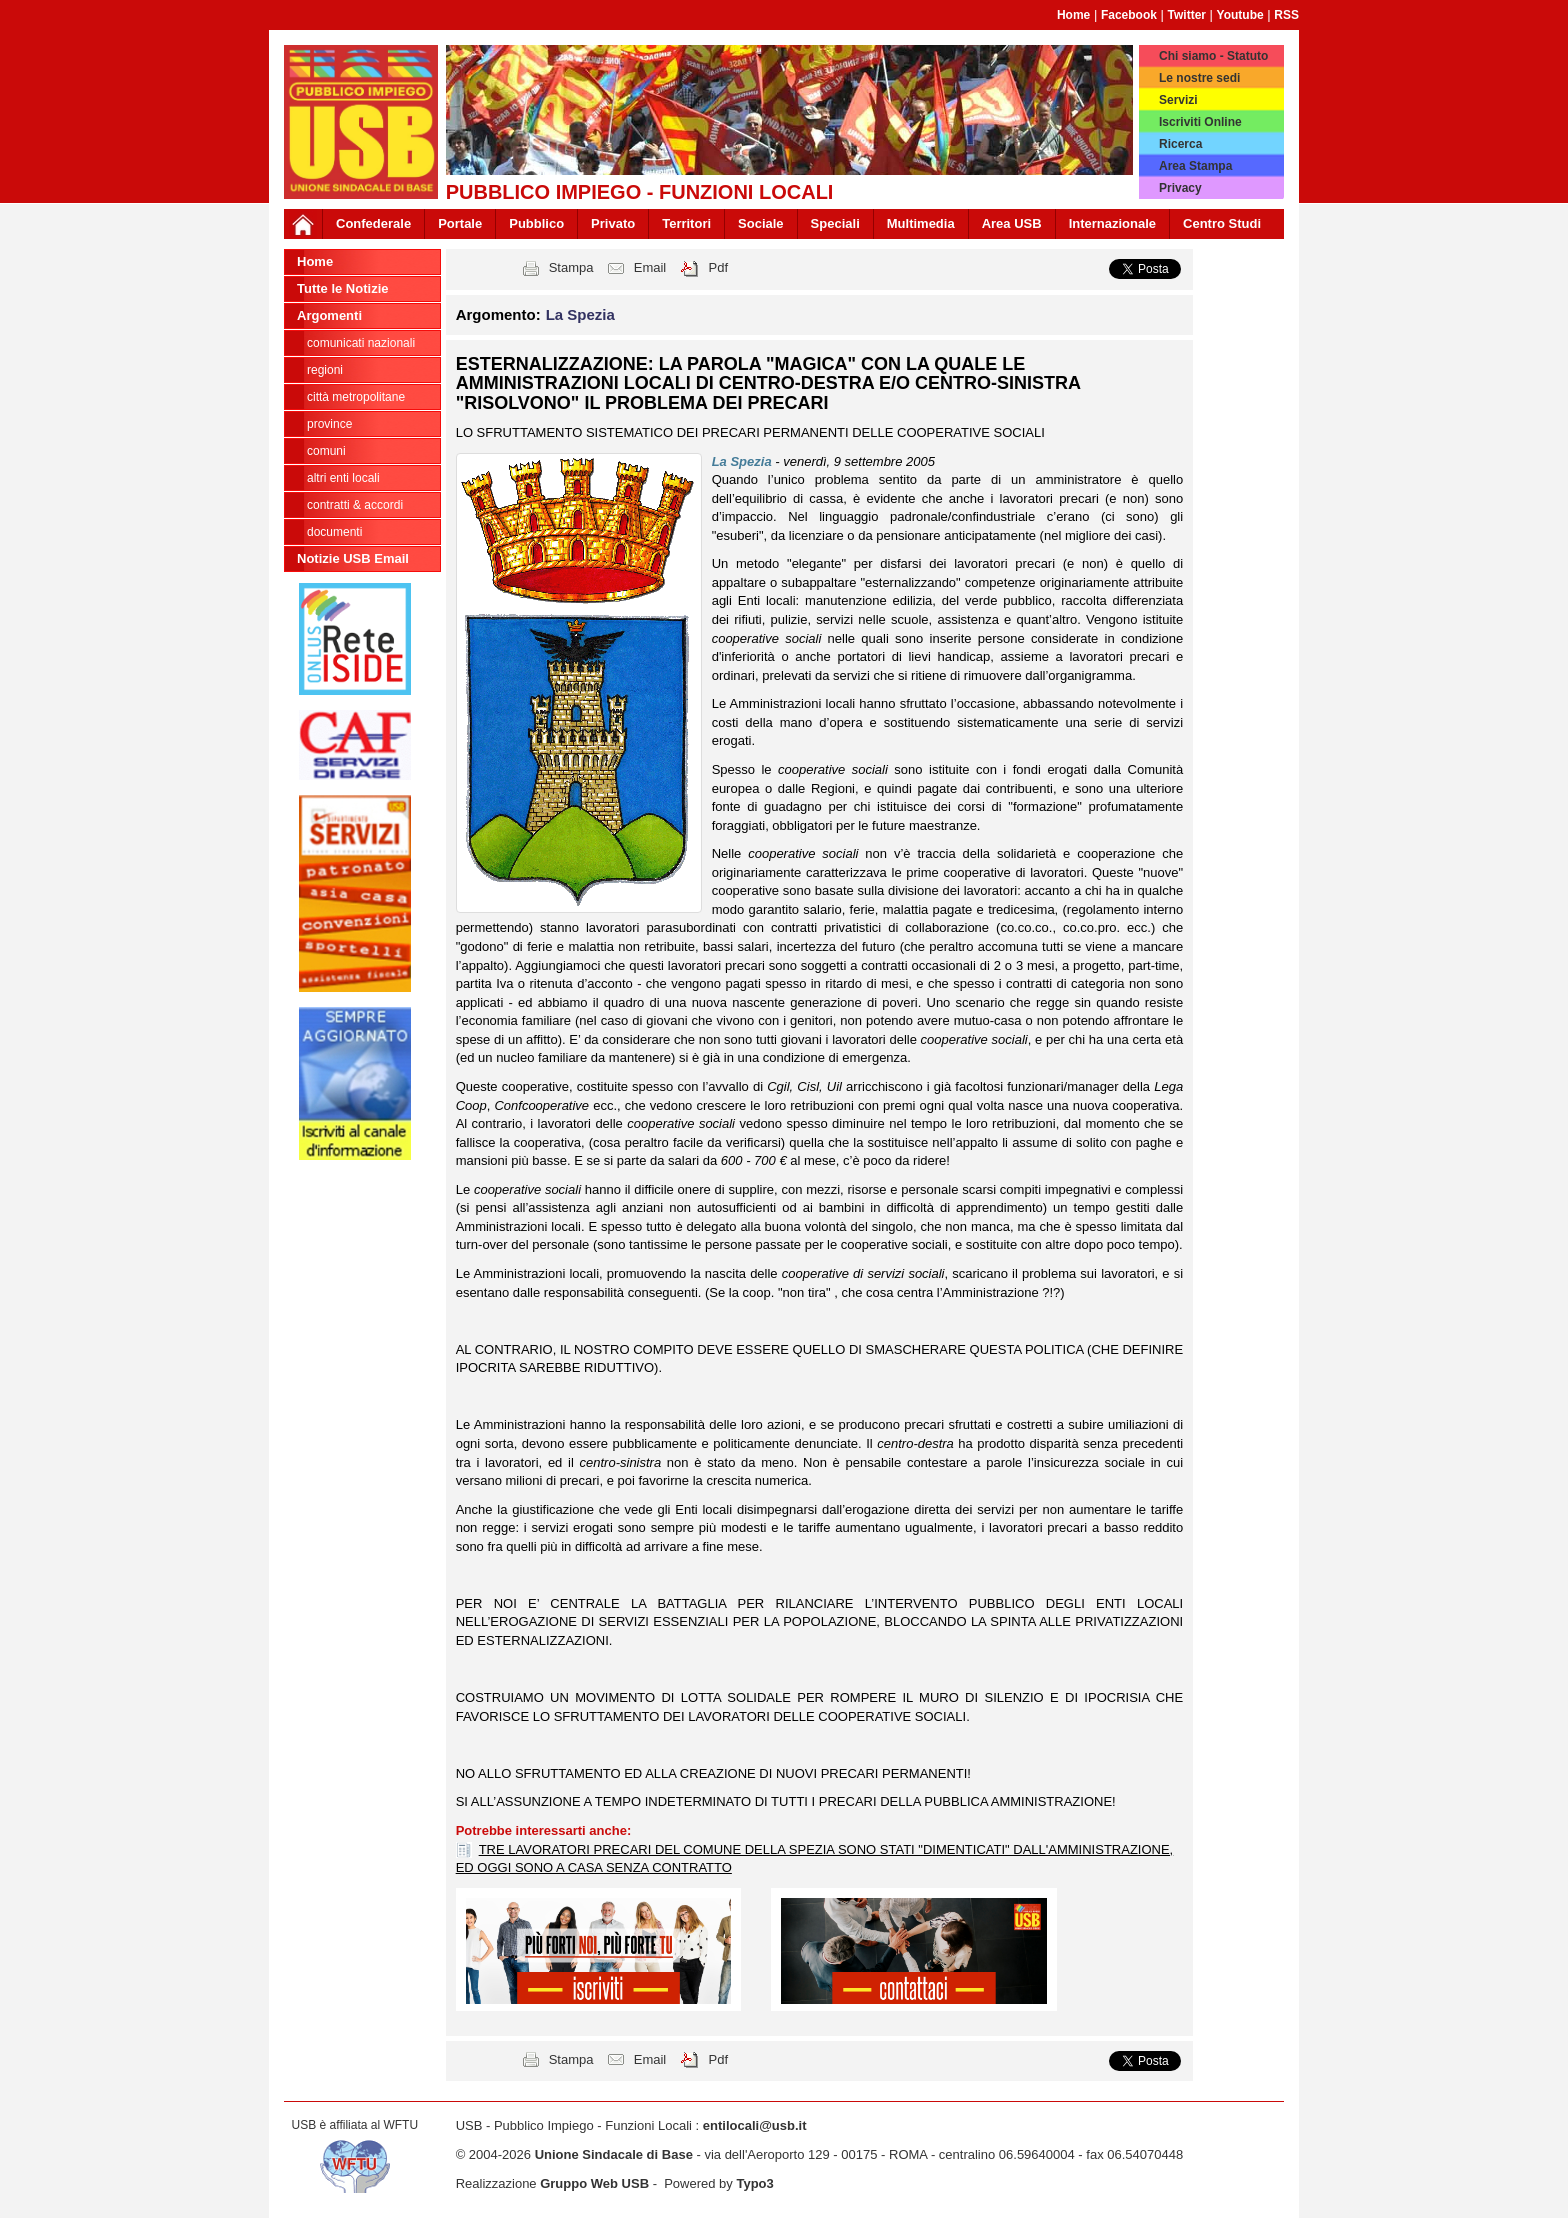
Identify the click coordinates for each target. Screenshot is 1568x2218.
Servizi (1178, 100)
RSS (1286, 15)
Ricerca (1180, 144)
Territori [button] (686, 223)
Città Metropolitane (356, 397)
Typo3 (754, 2183)
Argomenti (329, 315)
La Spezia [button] (580, 314)
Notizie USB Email (353, 558)
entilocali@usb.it (755, 2125)
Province (329, 424)
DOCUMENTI (334, 532)
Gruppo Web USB (594, 2183)
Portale (460, 223)
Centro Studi (1222, 223)
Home (1073, 15)
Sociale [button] (761, 223)
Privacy (1180, 188)
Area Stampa (1195, 166)
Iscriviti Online (1200, 122)
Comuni (326, 451)
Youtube (1240, 15)
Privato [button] (613, 223)
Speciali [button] (835, 223)
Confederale (373, 223)
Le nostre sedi (1199, 78)
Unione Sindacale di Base (614, 2154)
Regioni (325, 370)
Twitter (1187, 15)
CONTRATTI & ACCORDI (355, 505)
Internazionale (1112, 223)
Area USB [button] (1012, 223)
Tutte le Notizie (342, 288)
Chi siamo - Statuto (1213, 56)
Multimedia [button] (921, 223)
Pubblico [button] (536, 223)
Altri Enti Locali (343, 478)
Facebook (1129, 15)
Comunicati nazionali (361, 343)
